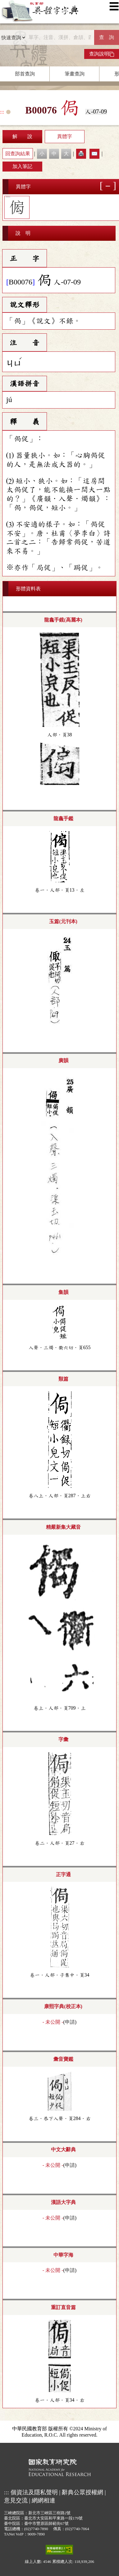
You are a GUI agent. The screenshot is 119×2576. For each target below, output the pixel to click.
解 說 (22, 136)
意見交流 (16, 2500)
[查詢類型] (13, 37)
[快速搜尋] (60, 37)
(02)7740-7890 (36, 2529)
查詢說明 (101, 54)
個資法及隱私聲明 (34, 2492)
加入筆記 (22, 166)
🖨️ (81, 153)
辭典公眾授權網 (82, 2492)
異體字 (64, 136)
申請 (70, 2022)
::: (2, 111)
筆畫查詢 (75, 73)
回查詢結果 (17, 153)
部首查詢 (25, 73)
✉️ (94, 153)
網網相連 (43, 2500)
